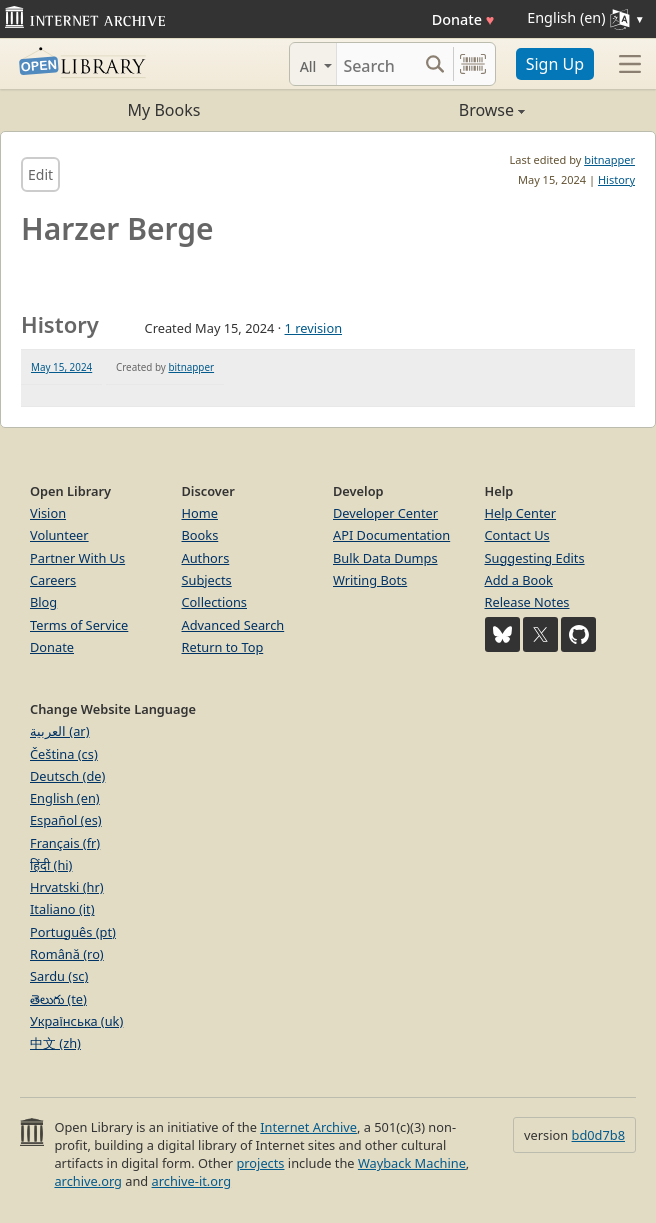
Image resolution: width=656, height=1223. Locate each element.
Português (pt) (73, 932)
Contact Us (517, 535)
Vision (48, 513)
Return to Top (223, 647)
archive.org (87, 1181)
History (616, 179)
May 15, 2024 (61, 367)
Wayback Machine (412, 1163)
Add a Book (519, 580)
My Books (164, 110)
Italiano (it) (62, 909)
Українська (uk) (76, 1021)
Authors (206, 558)
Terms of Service (79, 625)
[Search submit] (435, 64)
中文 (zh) (55, 1043)
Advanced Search (233, 625)
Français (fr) (65, 843)
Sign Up (555, 64)
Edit (40, 174)
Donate (463, 19)
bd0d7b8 (598, 1135)
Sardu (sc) (59, 976)
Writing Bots (370, 580)
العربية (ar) (59, 731)
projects (260, 1163)
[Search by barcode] (473, 64)
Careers (53, 580)
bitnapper (609, 159)
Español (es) (66, 820)
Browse (426, 110)
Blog (43, 602)
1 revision (314, 328)
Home (200, 513)
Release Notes (527, 602)
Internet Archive (308, 1127)
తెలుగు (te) (58, 999)
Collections (215, 602)
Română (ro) (67, 954)
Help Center (521, 513)
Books (200, 535)
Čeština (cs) (64, 754)
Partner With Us (77, 558)
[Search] (377, 64)
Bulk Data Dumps (385, 558)
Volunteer (59, 535)
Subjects (207, 580)
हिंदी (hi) (51, 865)
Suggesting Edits (535, 558)
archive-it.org (192, 1181)
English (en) (65, 798)
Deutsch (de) (67, 776)
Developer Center (385, 513)
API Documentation (391, 535)
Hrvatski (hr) (67, 887)
